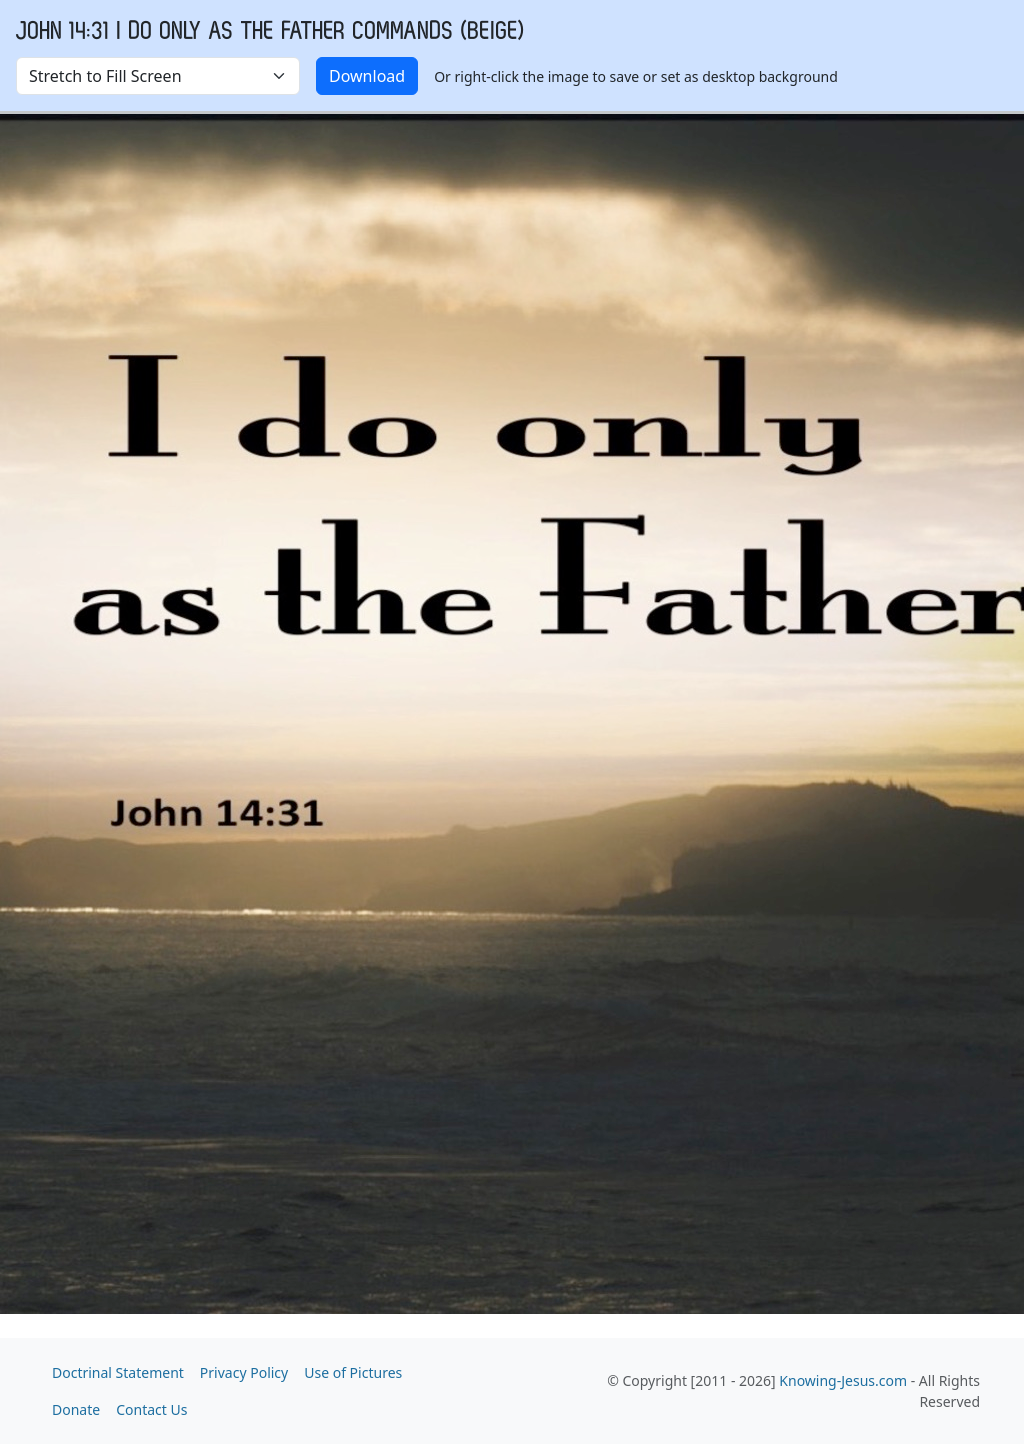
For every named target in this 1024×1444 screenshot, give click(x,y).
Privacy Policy (244, 1372)
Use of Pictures (353, 1372)
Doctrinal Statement (118, 1372)
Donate (76, 1409)
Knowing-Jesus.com (843, 1380)
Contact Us (151, 1409)
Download (367, 76)
